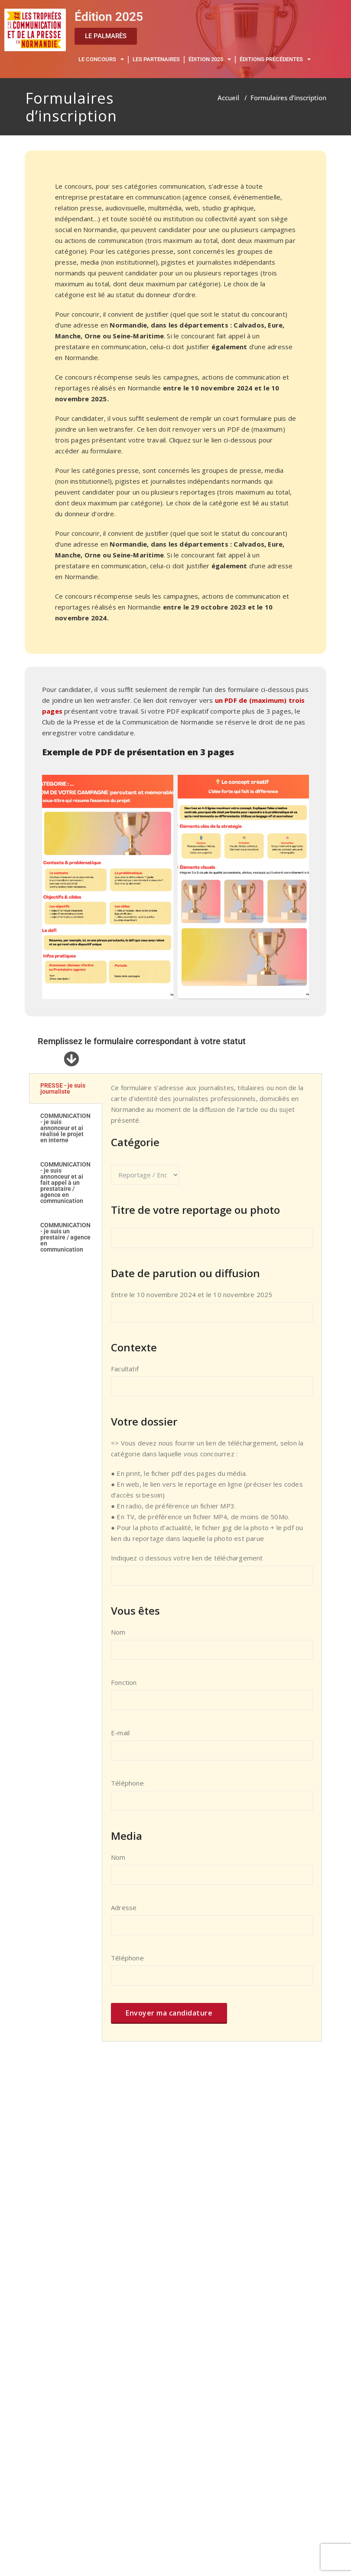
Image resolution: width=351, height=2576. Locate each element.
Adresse (212, 1923)
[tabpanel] (212, 1557)
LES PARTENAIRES (156, 59)
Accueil (228, 97)
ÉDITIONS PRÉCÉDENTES (275, 59)
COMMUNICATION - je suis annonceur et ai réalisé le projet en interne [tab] (65, 1128)
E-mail (212, 1748)
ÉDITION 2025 (209, 59)
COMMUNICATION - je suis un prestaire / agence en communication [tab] (65, 1237)
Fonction (212, 1698)
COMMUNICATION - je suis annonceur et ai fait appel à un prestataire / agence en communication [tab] (65, 1182)
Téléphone (212, 1799)
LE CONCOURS (101, 59)
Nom (212, 1648)
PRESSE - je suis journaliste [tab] (62, 1088)
